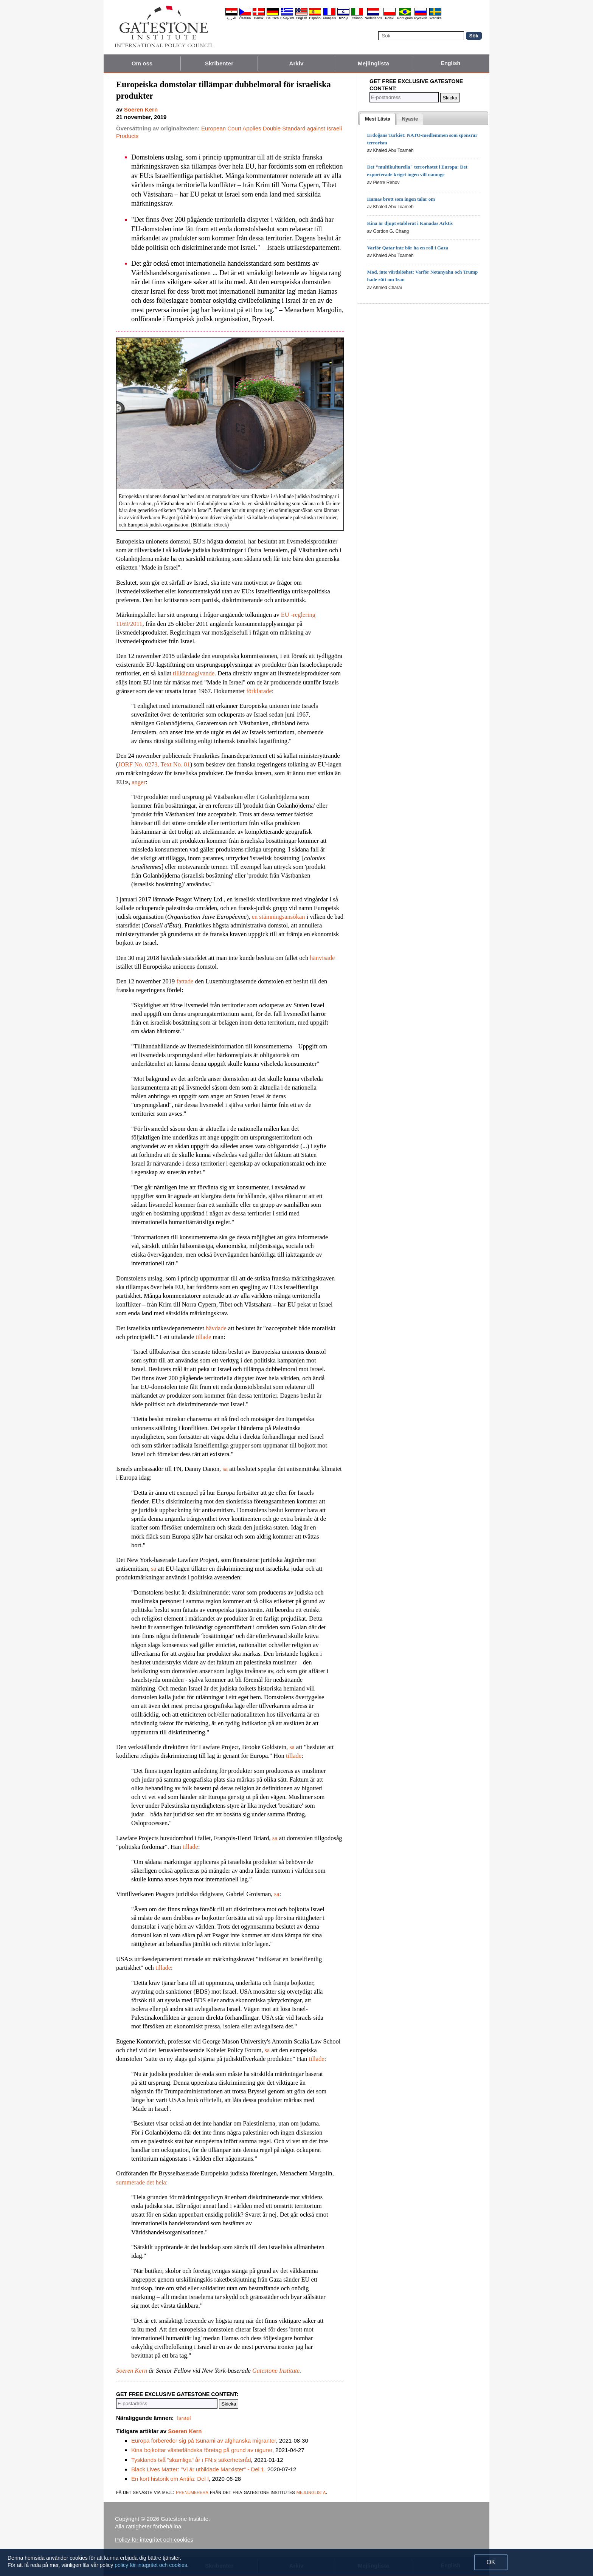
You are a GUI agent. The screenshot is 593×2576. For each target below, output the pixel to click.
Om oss (142, 63)
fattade (184, 981)
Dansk (259, 18)
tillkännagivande (193, 673)
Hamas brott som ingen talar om (401, 199)
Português (405, 18)
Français (329, 18)
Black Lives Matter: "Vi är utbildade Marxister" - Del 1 (197, 2469)
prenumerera (192, 2492)
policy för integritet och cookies (151, 2565)
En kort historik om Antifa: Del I (170, 2478)
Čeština (245, 18)
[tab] (378, 119)
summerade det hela (141, 2182)
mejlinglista (311, 2492)
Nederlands (373, 18)
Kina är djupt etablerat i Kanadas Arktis (410, 223)
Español (315, 18)
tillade (203, 1337)
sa (225, 1468)
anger (139, 782)
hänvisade (322, 957)
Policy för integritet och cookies (154, 2539)
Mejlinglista (373, 63)
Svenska (435, 18)
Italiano (357, 18)
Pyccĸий (420, 18)
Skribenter (219, 63)
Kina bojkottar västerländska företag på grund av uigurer (201, 2450)
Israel (184, 2418)
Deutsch (272, 18)
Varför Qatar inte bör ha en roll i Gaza (407, 248)
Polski (389, 18)
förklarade (259, 691)
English (301, 18)
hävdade (216, 1328)
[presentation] (377, 119)
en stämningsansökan (278, 916)
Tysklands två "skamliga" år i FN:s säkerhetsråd (191, 2460)
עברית (343, 18)
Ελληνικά (287, 18)
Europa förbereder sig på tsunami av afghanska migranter (203, 2440)
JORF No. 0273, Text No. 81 (154, 764)
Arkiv (296, 63)
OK (490, 2562)
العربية (231, 18)
